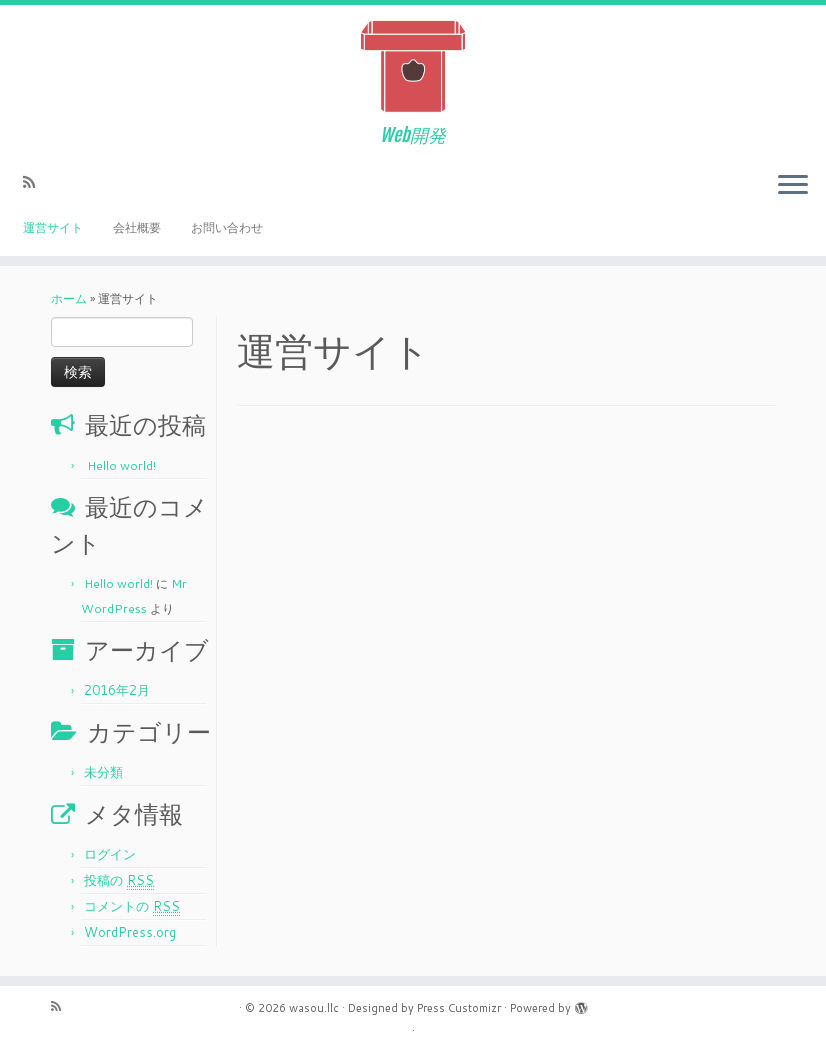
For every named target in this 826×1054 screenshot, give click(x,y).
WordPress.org (130, 932)
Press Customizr (459, 1008)
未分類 (103, 772)
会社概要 (137, 227)
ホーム (69, 298)
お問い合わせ (227, 227)
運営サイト (53, 227)
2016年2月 (117, 690)
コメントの (132, 906)
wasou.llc (314, 1008)
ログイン (110, 854)
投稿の (119, 880)
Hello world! (121, 465)
